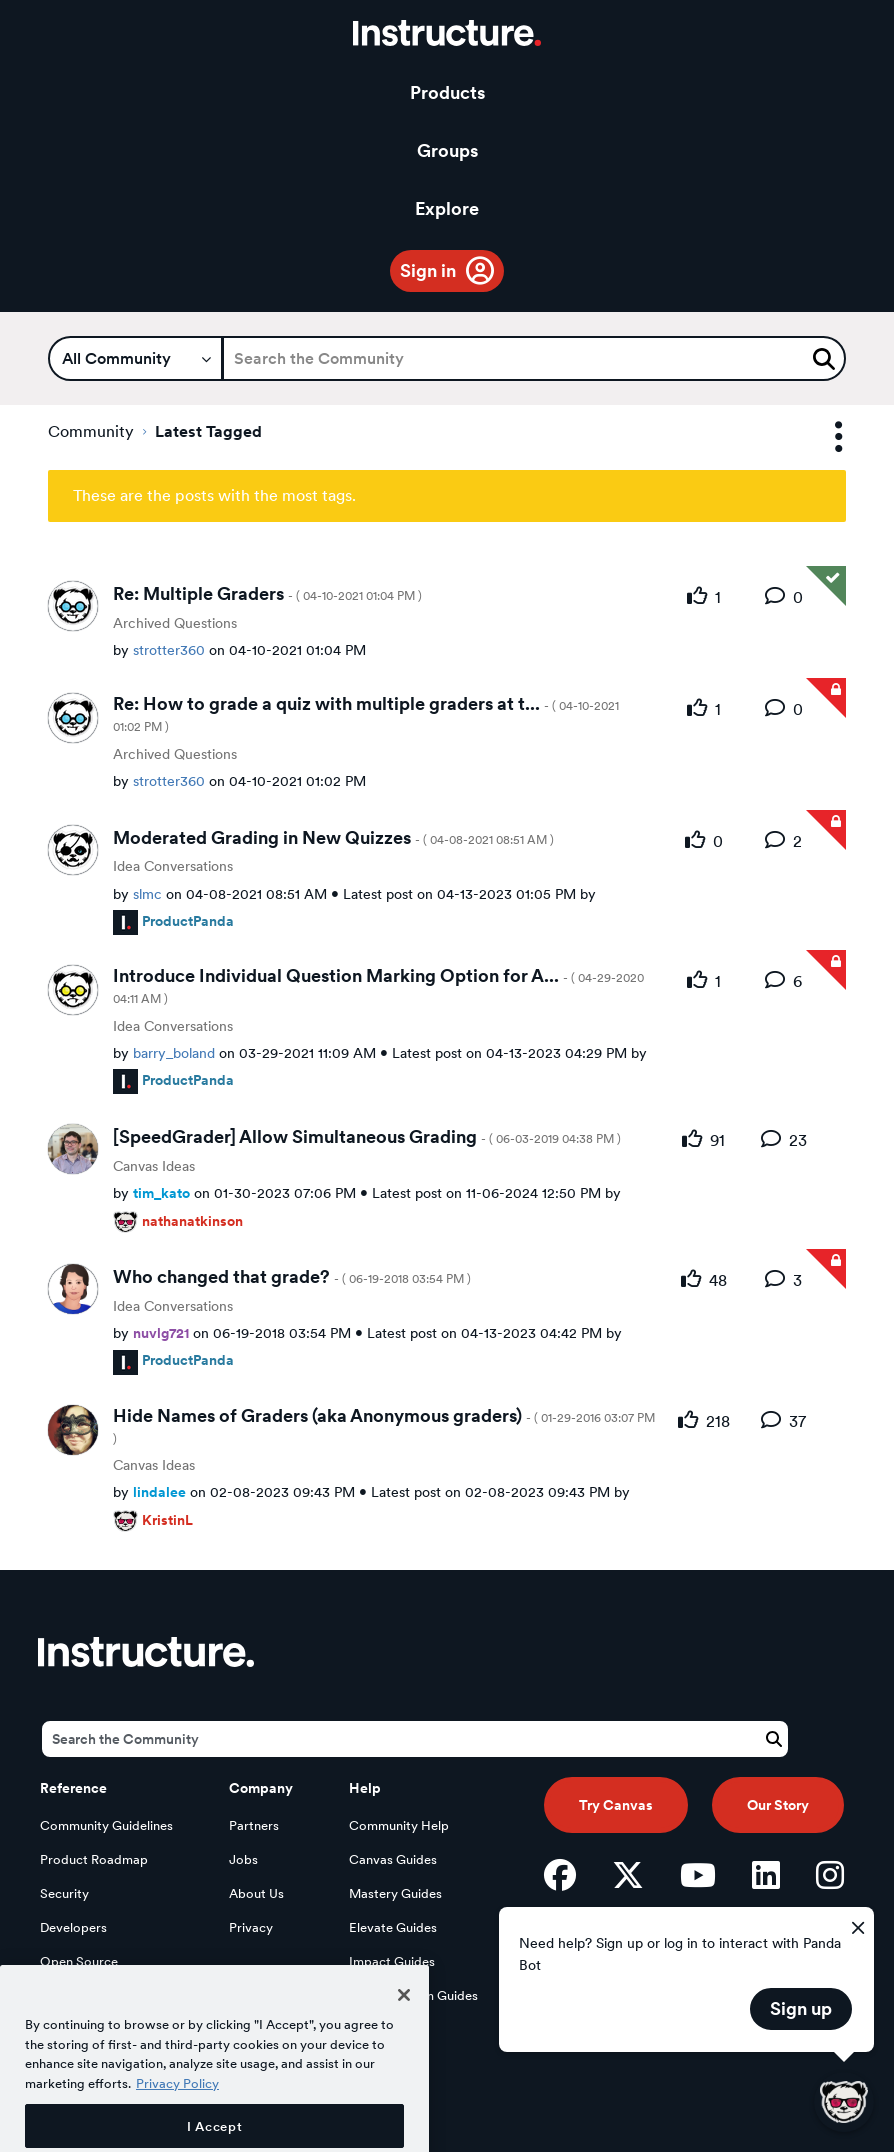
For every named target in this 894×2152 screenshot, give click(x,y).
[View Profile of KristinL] (167, 1519)
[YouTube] (698, 1875)
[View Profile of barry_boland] (174, 1052)
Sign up (801, 2008)
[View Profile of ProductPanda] (188, 920)
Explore (447, 208)
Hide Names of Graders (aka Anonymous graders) (384, 1425)
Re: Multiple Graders (267, 593)
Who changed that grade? (292, 1276)
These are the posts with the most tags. (214, 495)
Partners (254, 1825)
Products (447, 92)
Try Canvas (616, 1805)
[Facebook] (560, 1875)
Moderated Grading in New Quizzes (333, 837)
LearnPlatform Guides (413, 1995)
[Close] (404, 2040)
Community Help (399, 1825)
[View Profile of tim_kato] (161, 1192)
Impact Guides (392, 1961)
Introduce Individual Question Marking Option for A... (378, 985)
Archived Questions (175, 623)
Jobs (243, 1859)
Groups (447, 150)
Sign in (428, 270)
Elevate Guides (393, 1927)
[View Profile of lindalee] (159, 1491)
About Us (256, 1893)
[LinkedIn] (766, 1875)
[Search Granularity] (135, 358)
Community (91, 431)
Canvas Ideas (154, 1166)
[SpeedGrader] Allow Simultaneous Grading (367, 1136)
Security (64, 1893)
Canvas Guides (393, 1859)
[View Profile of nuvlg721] (161, 1332)
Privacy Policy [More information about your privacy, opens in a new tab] (177, 2129)
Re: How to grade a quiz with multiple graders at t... (366, 713)
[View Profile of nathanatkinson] (192, 1220)
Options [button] (821, 437)
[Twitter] (628, 1875)
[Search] (534, 358)
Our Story (778, 1805)
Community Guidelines (106, 1825)
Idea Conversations (173, 866)
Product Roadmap (94, 1859)
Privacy (251, 1927)
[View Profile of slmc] (147, 893)
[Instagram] (830, 1875)
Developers (73, 1927)
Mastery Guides (395, 1893)
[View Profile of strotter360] (169, 649)
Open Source (79, 1961)
